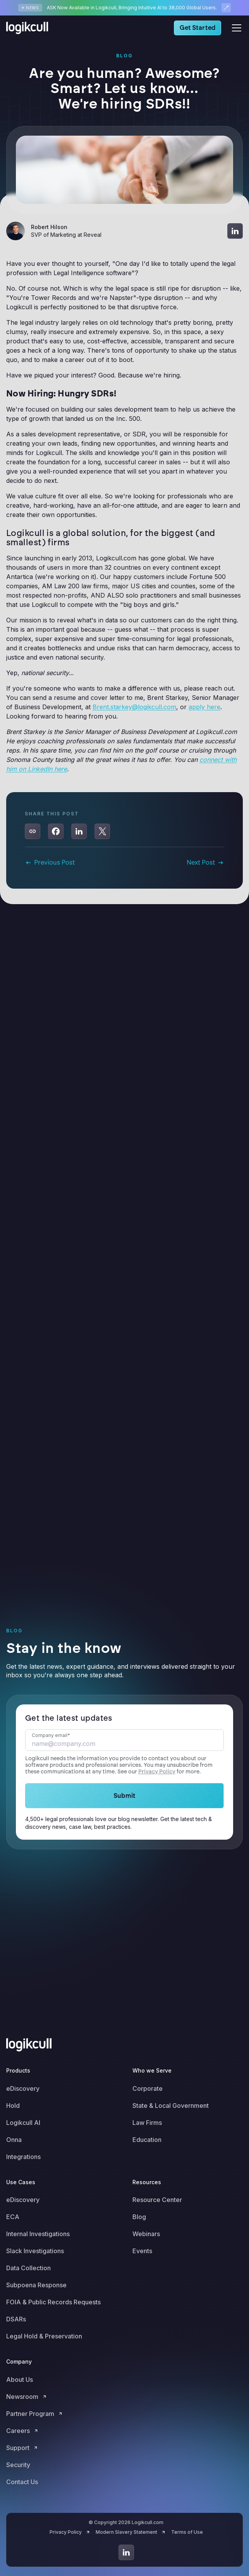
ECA (12, 2217)
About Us (19, 2379)
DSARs (16, 2319)
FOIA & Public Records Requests (53, 2302)
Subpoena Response (36, 2285)
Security (18, 2465)
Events (142, 2251)
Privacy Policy (156, 1771)
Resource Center (157, 2200)
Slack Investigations (35, 2251)
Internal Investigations (38, 2234)
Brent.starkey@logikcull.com (134, 707)
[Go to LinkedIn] (126, 2552)
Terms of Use (187, 2532)
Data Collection (28, 2268)
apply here (204, 707)
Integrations (23, 2157)
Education (146, 2140)
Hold (13, 2105)
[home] (29, 28)
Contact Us (22, 2482)
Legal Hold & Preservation (44, 2336)
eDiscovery (22, 2088)
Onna (14, 2140)
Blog (139, 2217)
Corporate (147, 2088)
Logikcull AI (23, 2122)
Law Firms (147, 2122)
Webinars (146, 2234)
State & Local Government (170, 2105)
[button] (235, 28)
